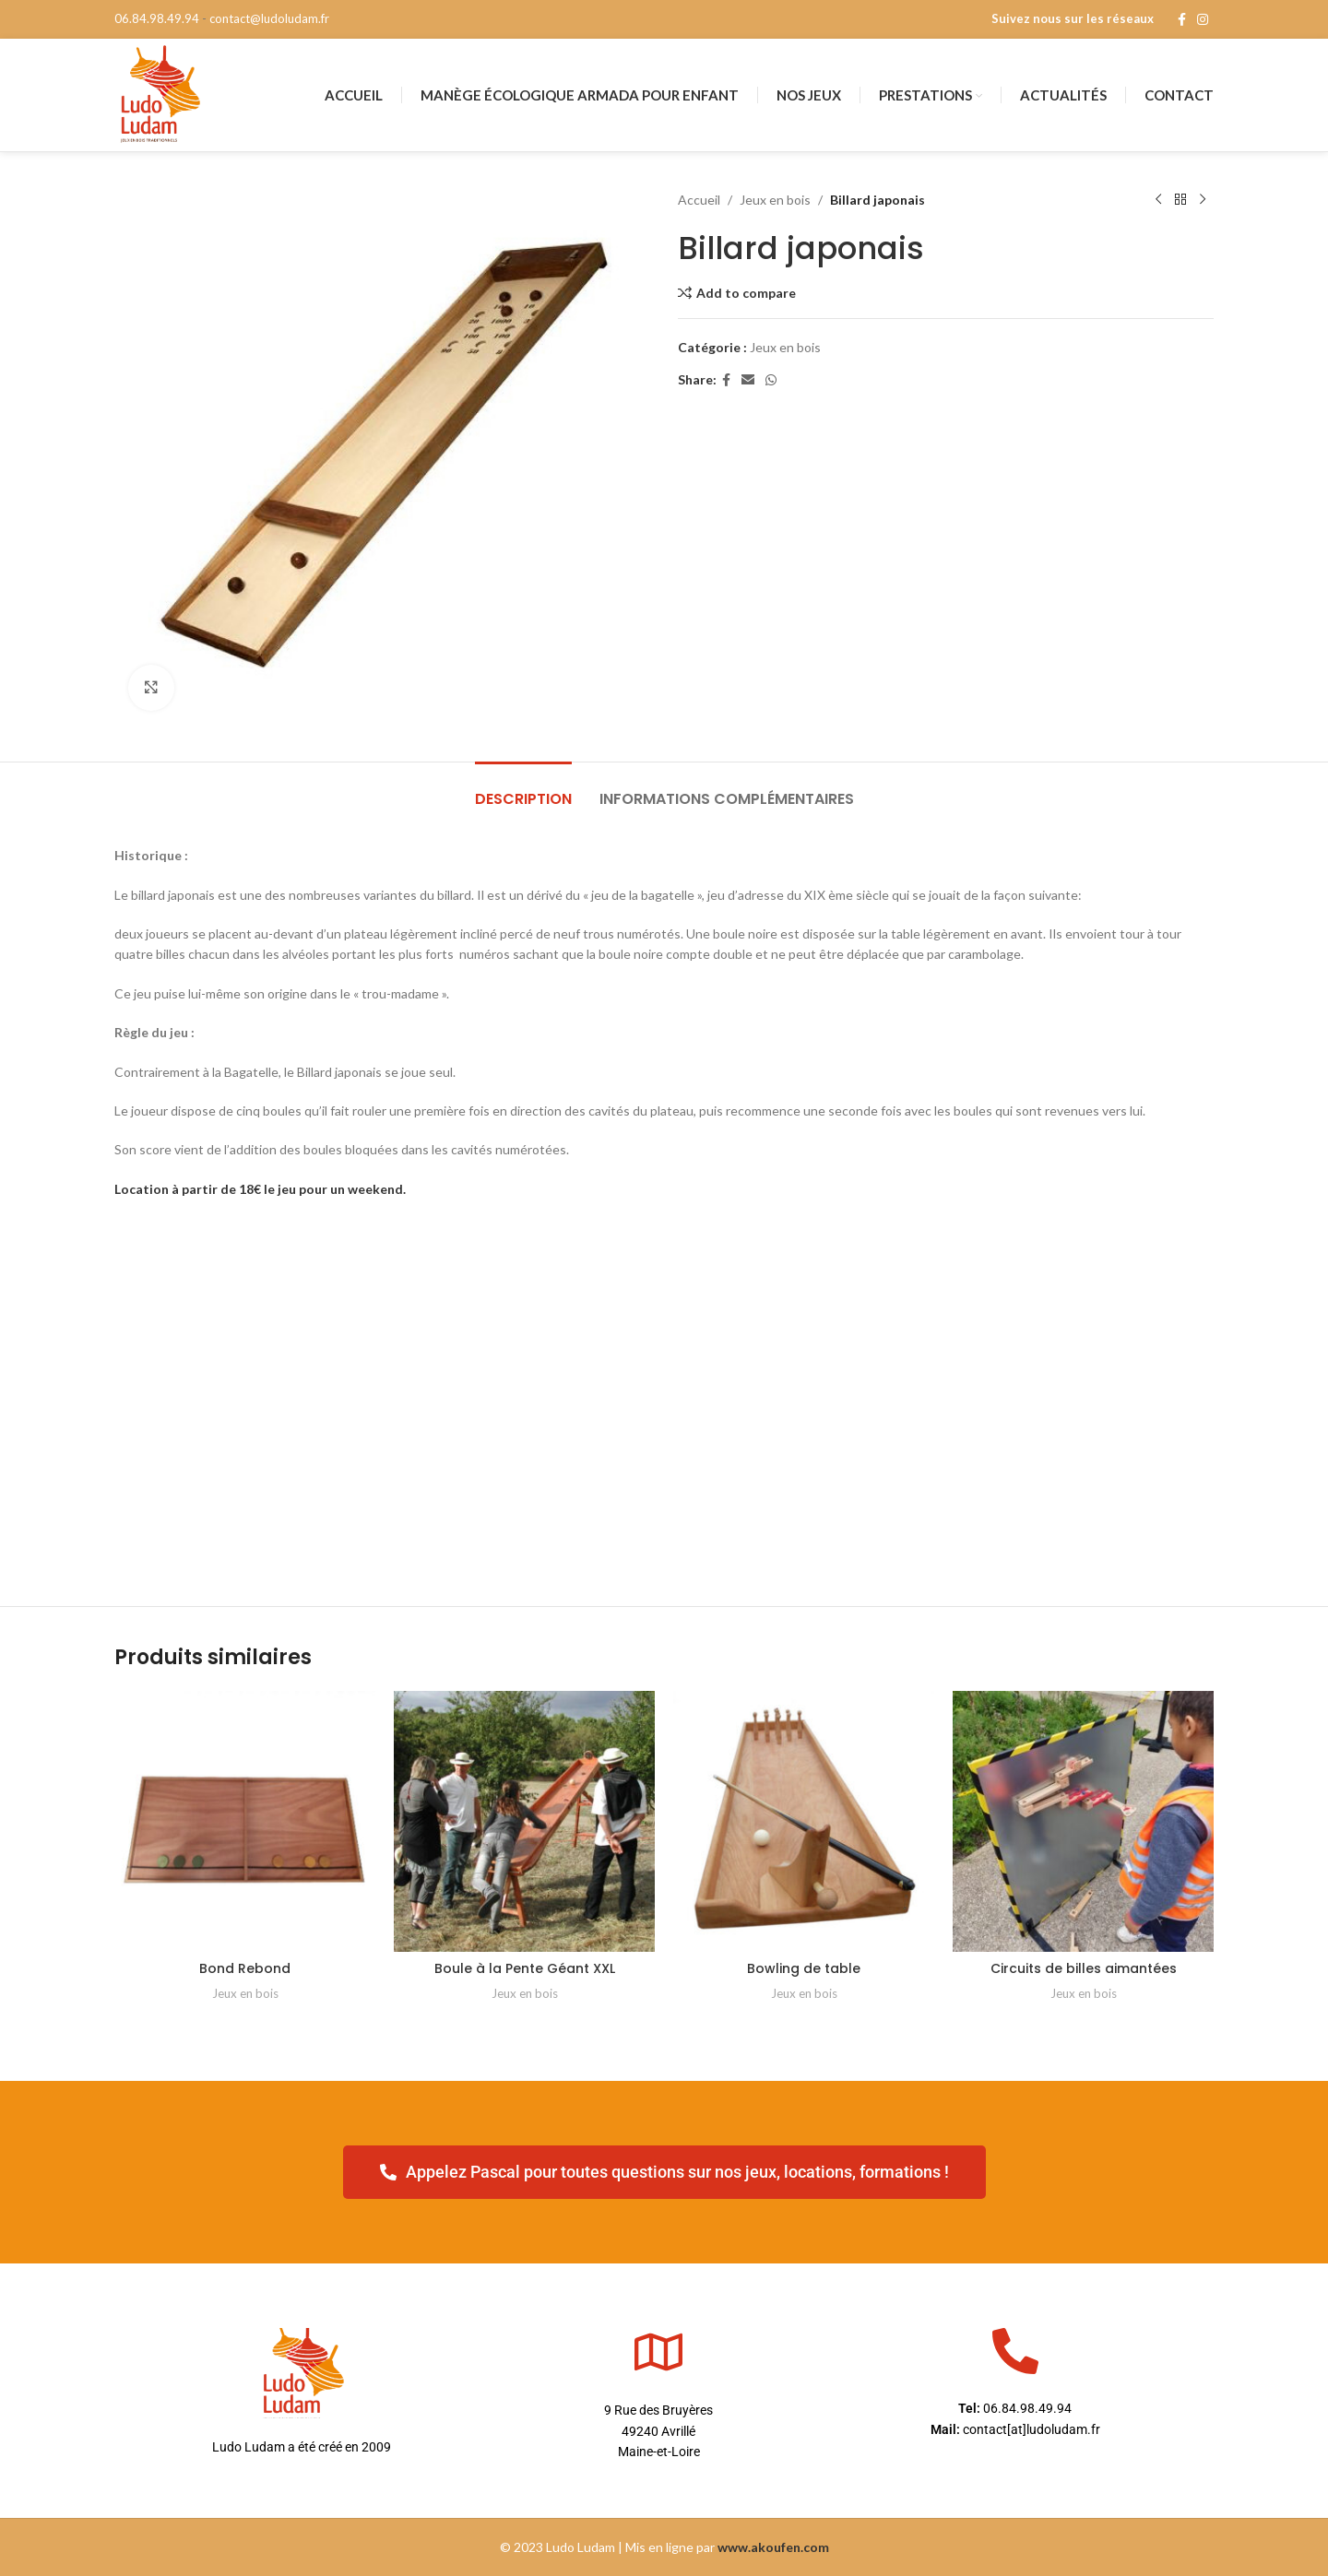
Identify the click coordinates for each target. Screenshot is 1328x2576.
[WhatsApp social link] (771, 380)
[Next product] (1203, 200)
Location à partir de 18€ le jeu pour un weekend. (260, 1189)
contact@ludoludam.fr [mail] (269, 18)
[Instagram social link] (1203, 19)
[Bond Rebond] (244, 1821)
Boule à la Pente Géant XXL (524, 1968)
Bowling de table (803, 1968)
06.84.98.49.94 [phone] (156, 18)
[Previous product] (1158, 200)
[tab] (523, 790)
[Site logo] (158, 93)
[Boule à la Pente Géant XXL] (524, 1821)
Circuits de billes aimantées (1083, 1968)
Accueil (699, 199)
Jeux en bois (775, 199)
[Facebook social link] (1182, 19)
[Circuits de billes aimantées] (1083, 1821)
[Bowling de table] (803, 1821)
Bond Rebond (244, 1968)
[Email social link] (748, 380)
